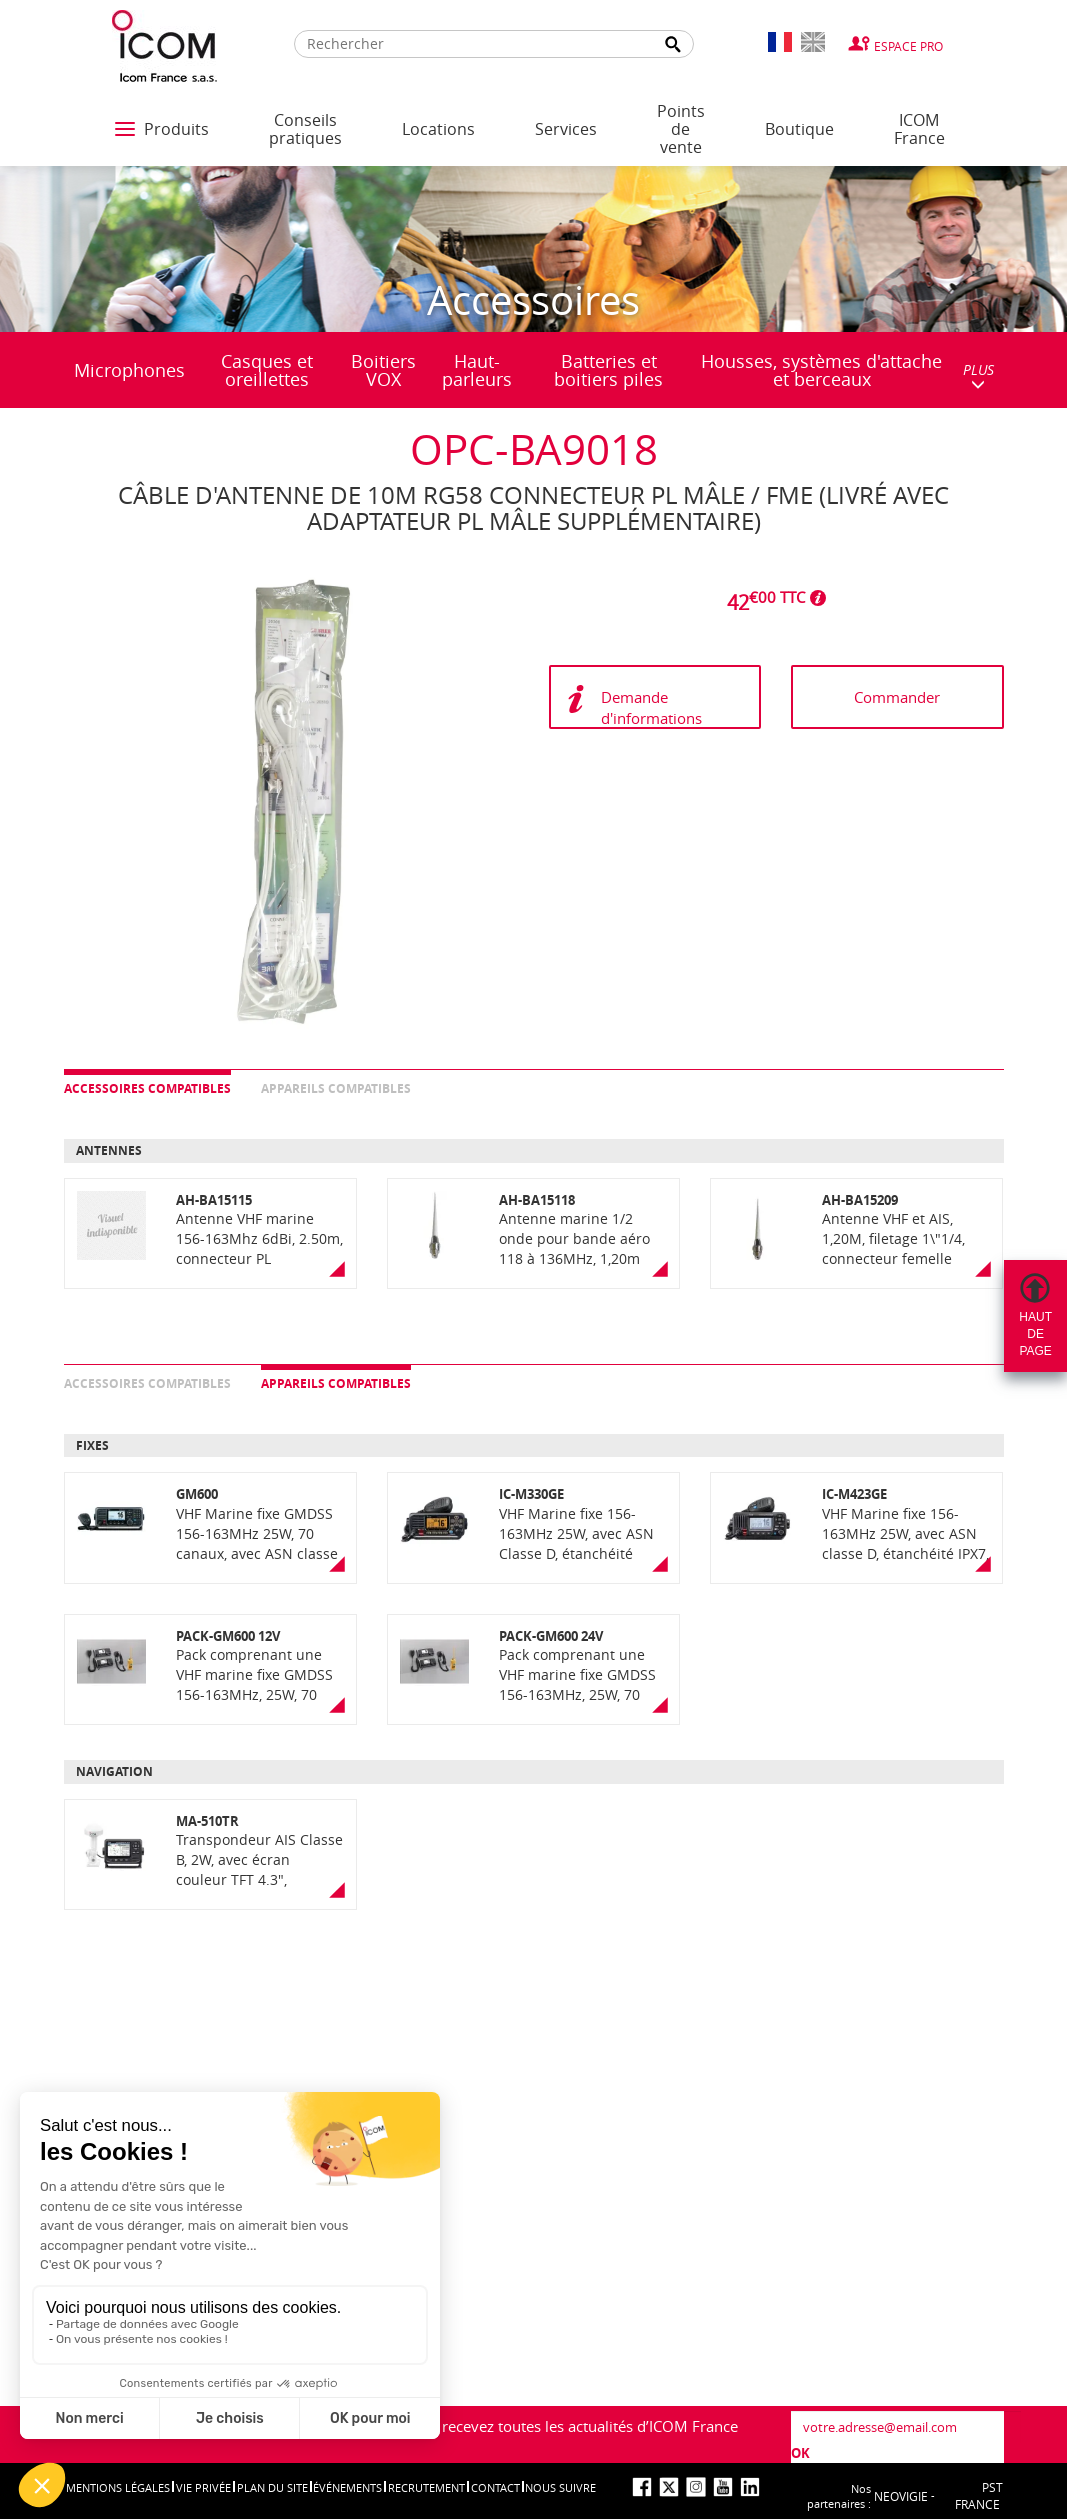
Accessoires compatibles (147, 1088)
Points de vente (681, 129)
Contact (495, 2487)
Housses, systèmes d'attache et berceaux (821, 370)
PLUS (978, 375)
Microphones (129, 370)
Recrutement (426, 2487)
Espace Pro (908, 46)
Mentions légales (118, 2487)
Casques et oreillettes (267, 370)
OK (800, 2453)
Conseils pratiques (305, 129)
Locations (438, 129)
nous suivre (560, 2487)
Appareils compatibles (336, 1088)
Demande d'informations (651, 707)
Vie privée (203, 2487)
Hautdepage (1035, 1334)
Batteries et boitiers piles (608, 370)
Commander (897, 697)
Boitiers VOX (383, 370)
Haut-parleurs (477, 370)
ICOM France (919, 129)
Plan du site (272, 2487)
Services (566, 129)
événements (347, 2487)
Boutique (799, 129)
